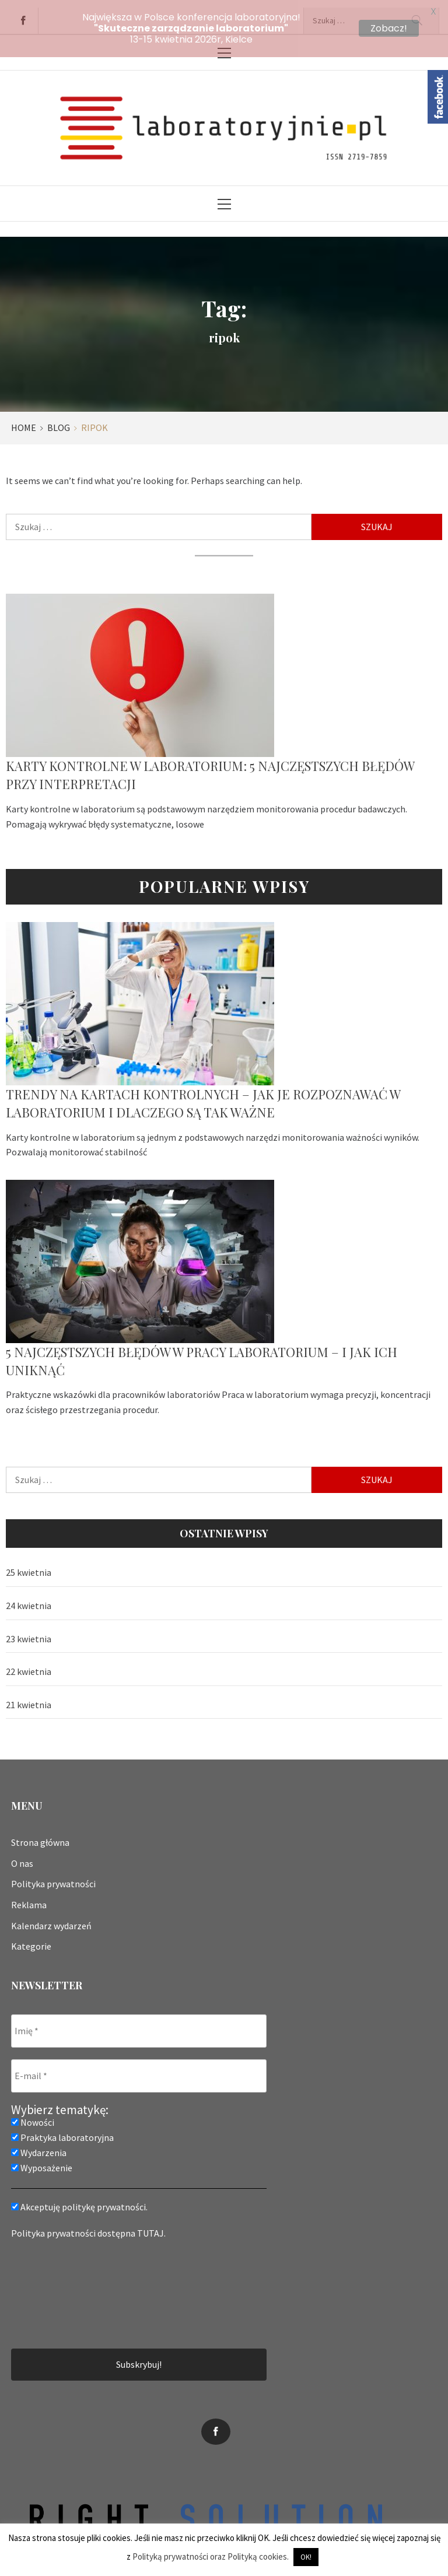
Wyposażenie (41, 2161)
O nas (22, 1856)
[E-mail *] (139, 2069)
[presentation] (59, 2286)
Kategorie (31, 1938)
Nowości (32, 2115)
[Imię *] (139, 2024)
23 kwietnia (28, 1631)
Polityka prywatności (53, 1876)
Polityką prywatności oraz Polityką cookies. (210, 2556)
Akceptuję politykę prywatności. (79, 2200)
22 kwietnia (28, 1664)
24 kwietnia (28, 1598)
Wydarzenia (38, 2145)
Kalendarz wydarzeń (51, 1918)
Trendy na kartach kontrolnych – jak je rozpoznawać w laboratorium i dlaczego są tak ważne (203, 1095)
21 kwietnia (28, 1697)
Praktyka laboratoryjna (62, 2130)
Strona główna (40, 1835)
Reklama (29, 1897)
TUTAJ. (151, 2226)
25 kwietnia (28, 1565)
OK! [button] (306, 2557)
